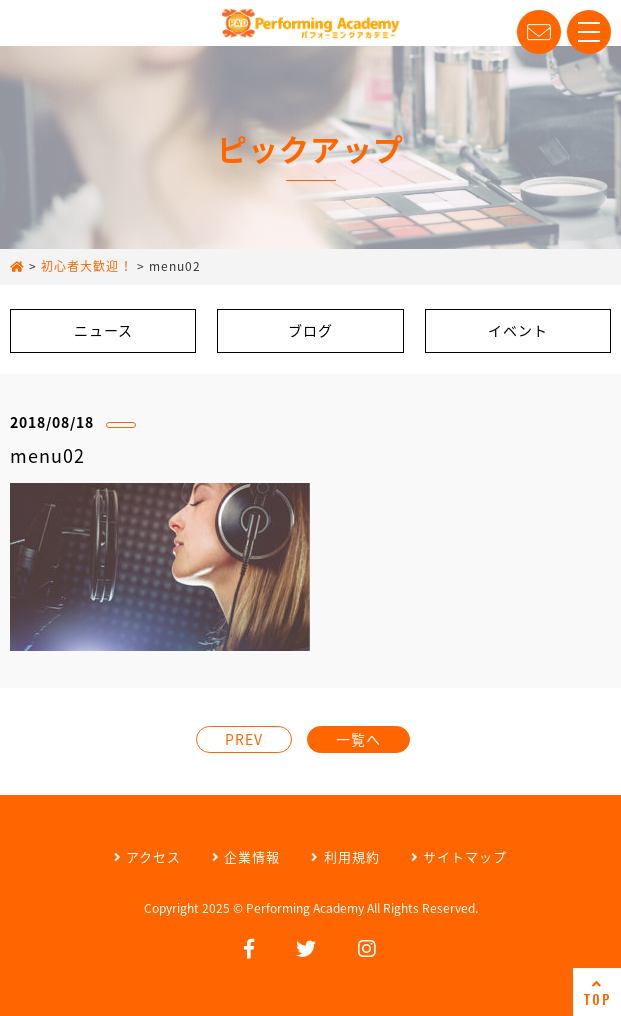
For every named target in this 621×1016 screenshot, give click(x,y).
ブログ (310, 330)
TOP (597, 993)
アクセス (147, 856)
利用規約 (345, 856)
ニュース (103, 330)
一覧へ (358, 739)
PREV (244, 739)
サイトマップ (459, 856)
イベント (518, 330)
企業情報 (246, 856)
